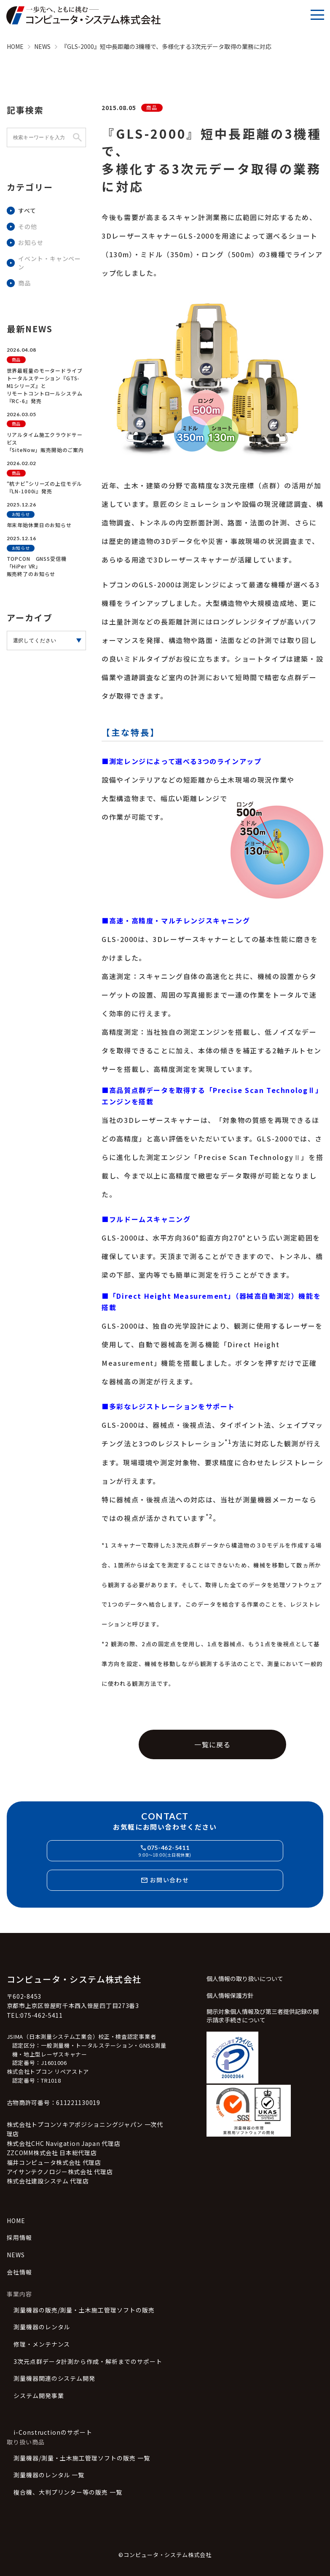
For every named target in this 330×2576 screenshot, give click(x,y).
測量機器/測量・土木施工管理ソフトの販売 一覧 (81, 2458)
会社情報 (19, 2272)
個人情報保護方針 (230, 1996)
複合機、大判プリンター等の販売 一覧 (68, 2492)
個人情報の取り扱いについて (245, 1979)
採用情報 (19, 2238)
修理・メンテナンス (41, 2344)
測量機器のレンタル (41, 2327)
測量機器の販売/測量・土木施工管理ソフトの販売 (84, 2310)
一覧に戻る (212, 1744)
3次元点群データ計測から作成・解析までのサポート (88, 2362)
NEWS (16, 2255)
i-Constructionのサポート (53, 2432)
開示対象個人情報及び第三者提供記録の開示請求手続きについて (263, 2016)
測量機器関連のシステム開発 (54, 2378)
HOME (16, 2221)
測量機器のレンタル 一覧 (49, 2475)
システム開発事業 (38, 2396)
